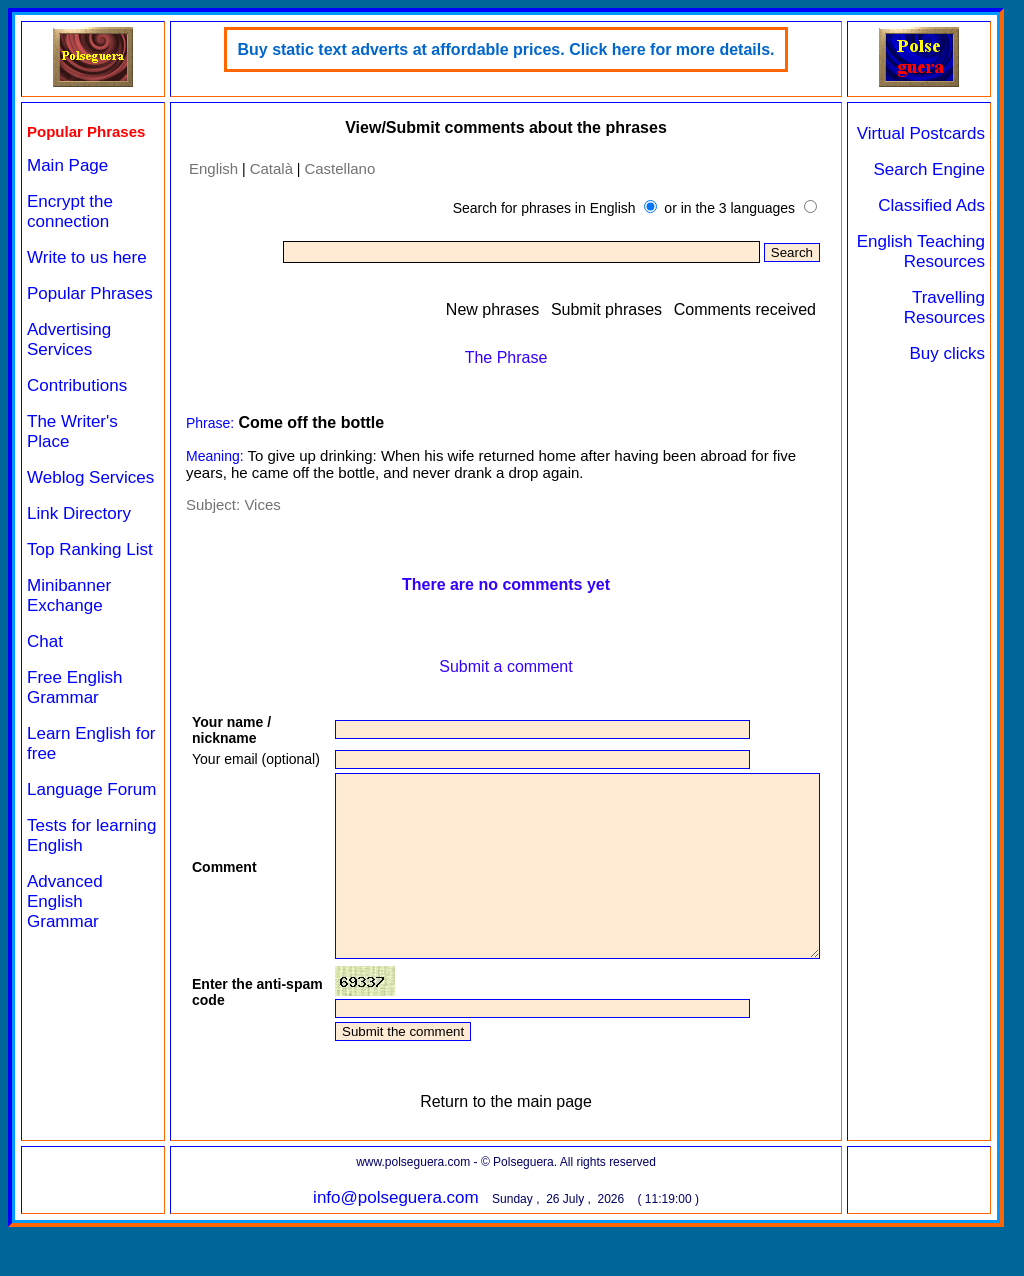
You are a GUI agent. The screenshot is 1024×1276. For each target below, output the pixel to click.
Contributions (77, 385)
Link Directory (79, 513)
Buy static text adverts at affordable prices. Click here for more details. (505, 49)
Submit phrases (606, 309)
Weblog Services (90, 477)
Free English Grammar (74, 687)
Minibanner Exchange (69, 595)
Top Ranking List (90, 549)
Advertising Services (69, 339)
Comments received (745, 309)
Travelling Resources (944, 307)
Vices (262, 504)
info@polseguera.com (396, 1246)
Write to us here (87, 257)
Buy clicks (947, 353)
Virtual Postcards (921, 133)
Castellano (339, 168)
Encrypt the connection (70, 211)
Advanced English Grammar (65, 901)
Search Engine (929, 169)
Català (271, 168)
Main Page (67, 165)
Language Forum (91, 789)
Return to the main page (506, 1150)
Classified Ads (931, 205)
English (213, 168)
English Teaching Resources (921, 251)
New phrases (492, 309)
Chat (45, 641)
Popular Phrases (90, 293)
